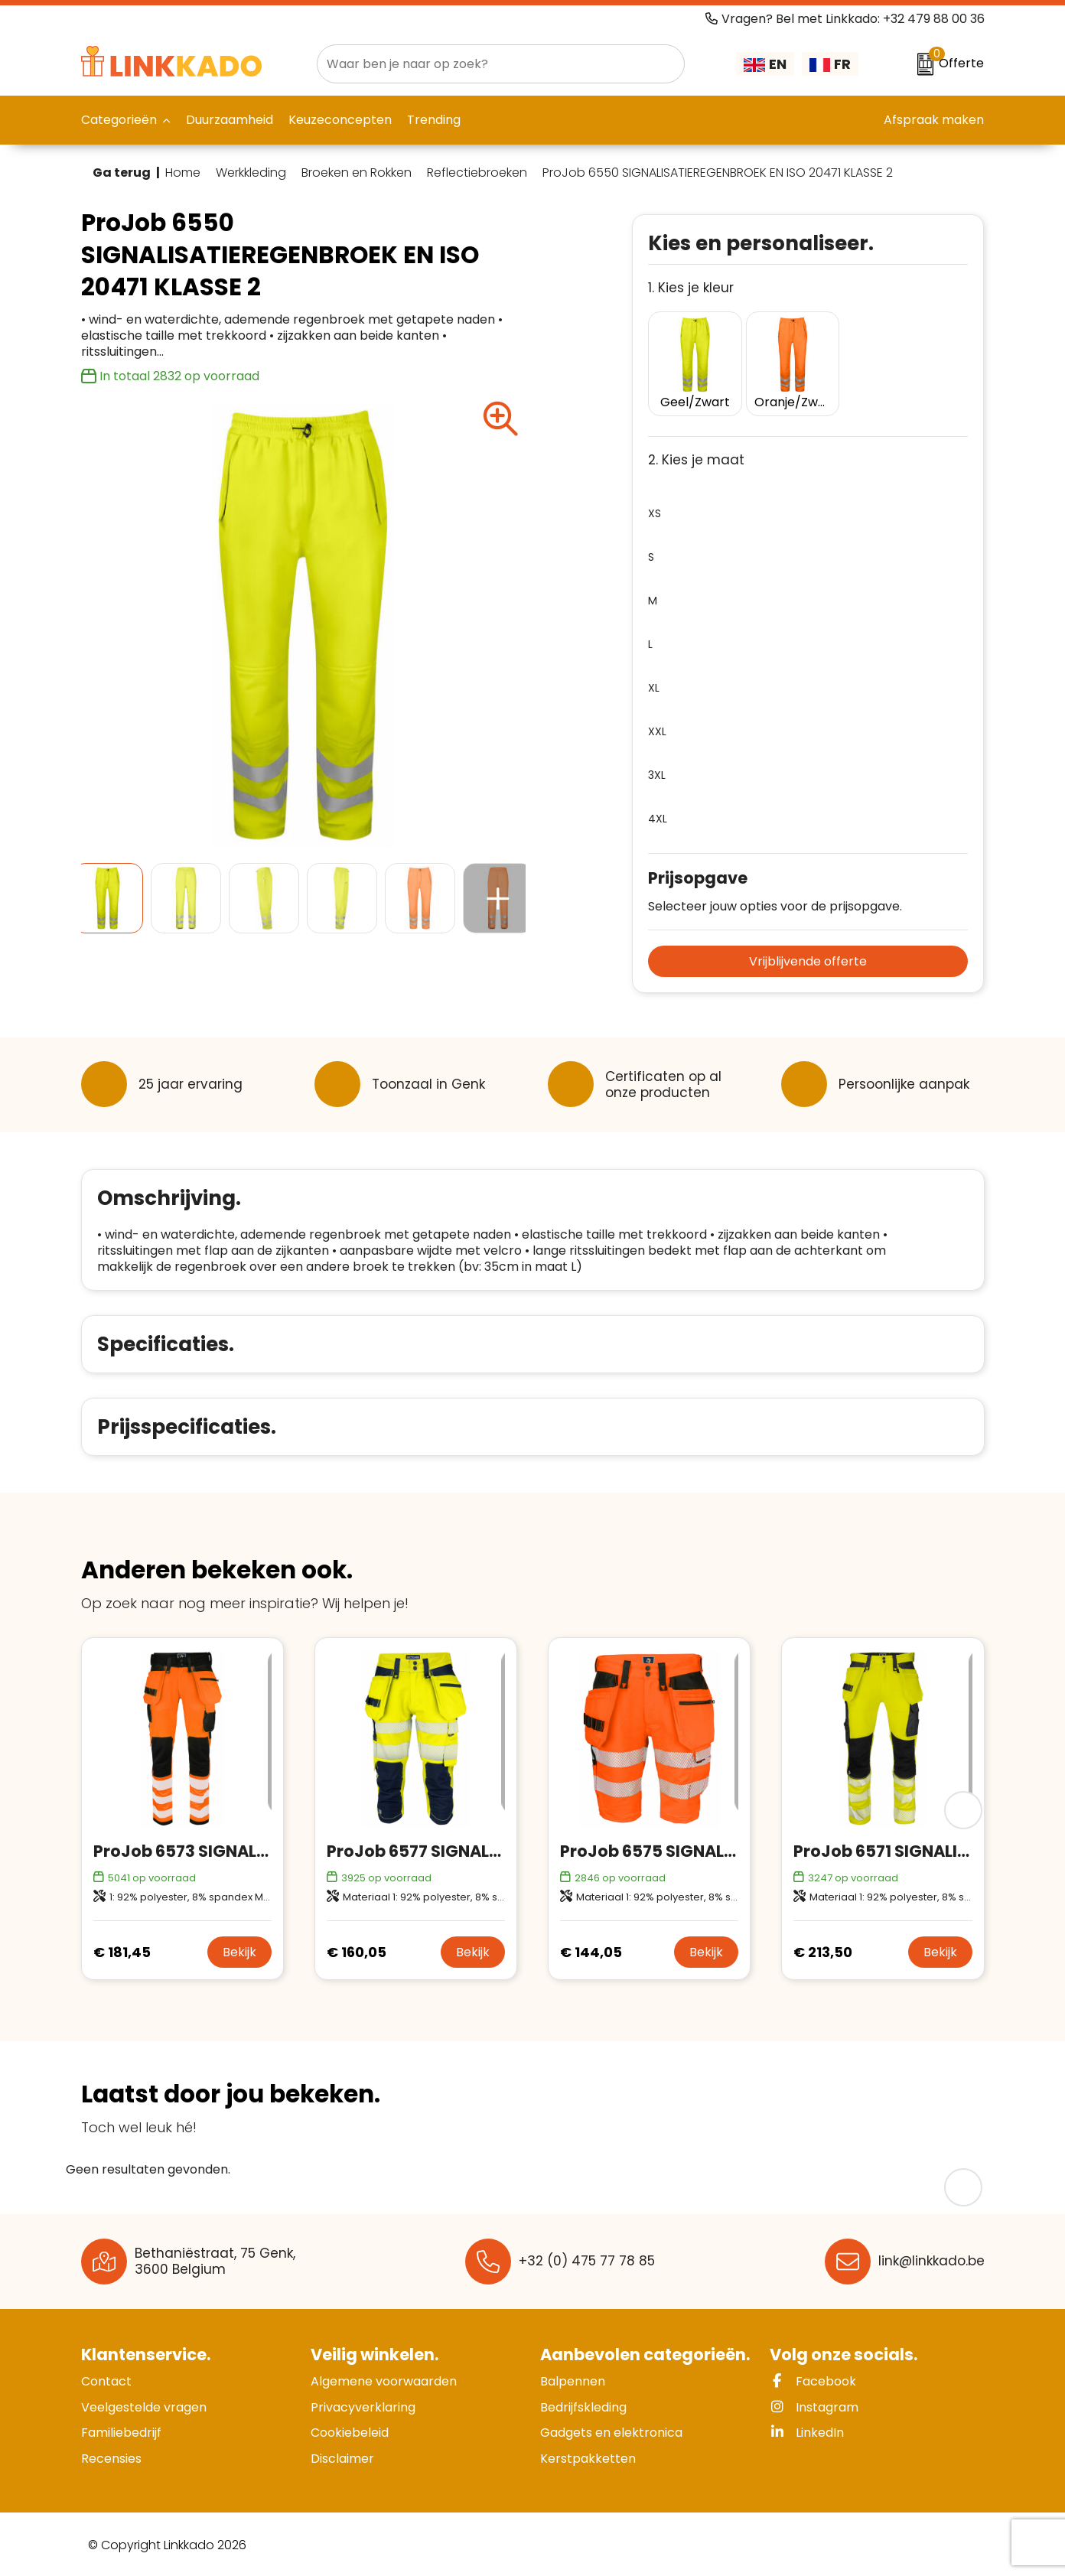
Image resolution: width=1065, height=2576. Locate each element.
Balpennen (572, 2380)
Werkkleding (251, 172)
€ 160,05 (356, 1950)
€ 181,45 (122, 1950)
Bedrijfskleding (583, 2405)
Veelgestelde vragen (144, 2405)
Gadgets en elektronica (611, 2431)
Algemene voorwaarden (384, 2380)
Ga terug (122, 172)
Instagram (814, 2405)
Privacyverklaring (363, 2405)
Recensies (111, 2457)
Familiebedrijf (121, 2431)
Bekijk (239, 1950)
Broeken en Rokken (356, 172)
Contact (106, 2380)
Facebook (813, 2380)
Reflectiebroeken (477, 172)
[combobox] (483, 64)
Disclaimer (342, 2457)
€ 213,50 (822, 1950)
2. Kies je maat (696, 443)
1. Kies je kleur (691, 288)
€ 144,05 (591, 1950)
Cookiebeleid (350, 2431)
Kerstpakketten (588, 2457)
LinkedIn (807, 2431)
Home (182, 172)
